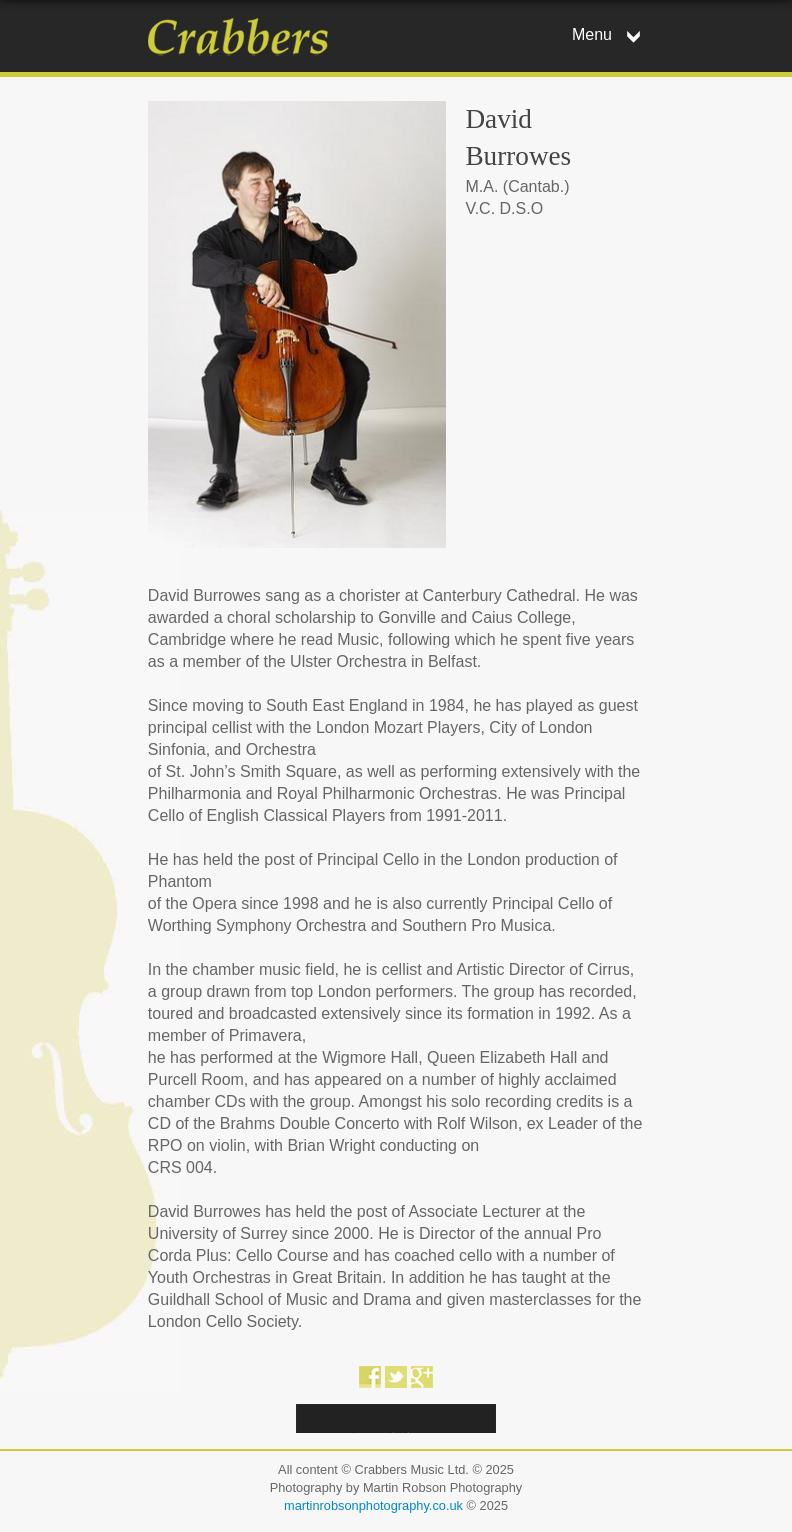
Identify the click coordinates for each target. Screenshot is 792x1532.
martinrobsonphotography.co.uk (373, 1505)
